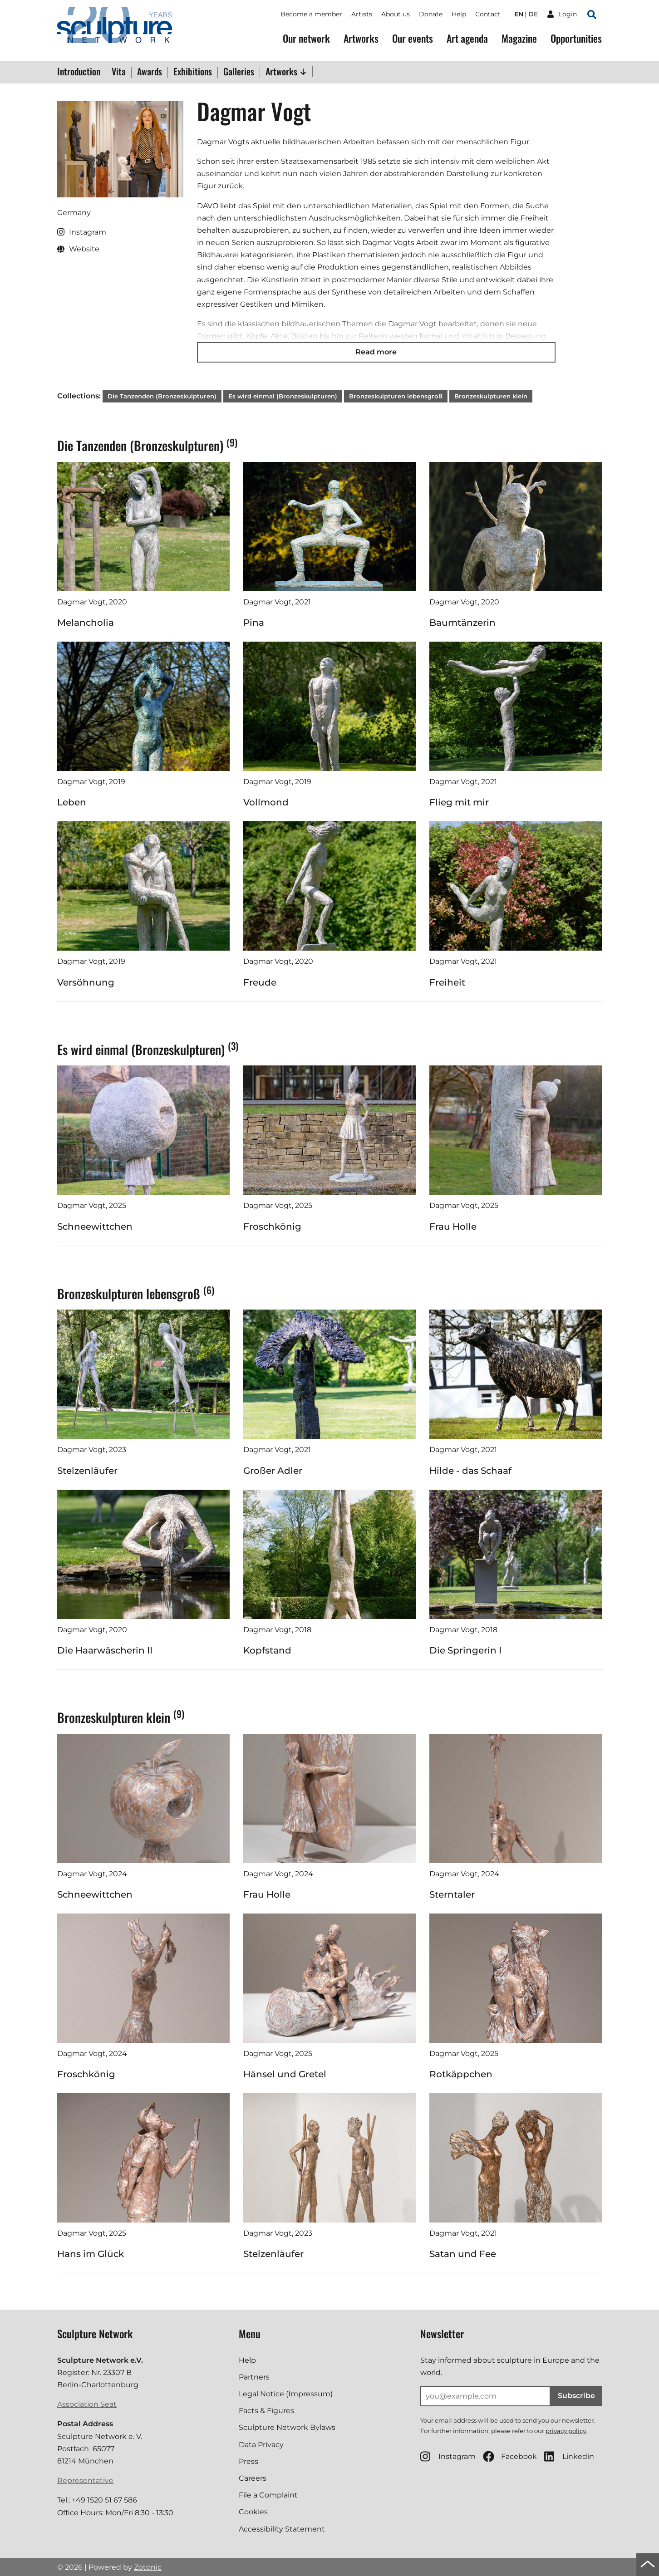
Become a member (311, 14)
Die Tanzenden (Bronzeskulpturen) (162, 396)
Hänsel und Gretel (284, 2074)
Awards (149, 72)
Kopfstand (267, 1650)
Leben (71, 802)
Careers (252, 2478)
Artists (361, 14)
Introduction (78, 72)
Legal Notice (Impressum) (286, 2394)
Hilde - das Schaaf (470, 1470)
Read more (376, 352)
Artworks (361, 38)
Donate (431, 14)
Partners (254, 2377)
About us (395, 14)
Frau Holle (453, 1226)
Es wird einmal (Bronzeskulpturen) (282, 396)
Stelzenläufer (87, 1470)
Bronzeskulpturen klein (490, 396)
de (533, 14)
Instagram (448, 2456)
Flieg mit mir (459, 802)
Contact (488, 14)
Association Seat (87, 2404)
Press (248, 2461)
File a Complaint (268, 2495)
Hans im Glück (90, 2253)
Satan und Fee (462, 2253)
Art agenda (467, 38)
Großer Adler (272, 1470)
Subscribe (576, 2395)
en (518, 14)
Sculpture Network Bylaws (287, 2427)
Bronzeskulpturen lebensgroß (396, 396)
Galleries (238, 72)
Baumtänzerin (462, 622)
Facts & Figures (266, 2410)
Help (459, 14)
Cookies (253, 2511)
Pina (253, 622)
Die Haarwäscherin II (104, 1650)
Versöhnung (85, 982)
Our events (412, 38)
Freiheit (447, 982)
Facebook (510, 2456)
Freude (259, 982)
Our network (306, 38)
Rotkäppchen (460, 2074)
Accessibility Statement (282, 2529)
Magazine (519, 38)
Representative (85, 2480)
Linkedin (569, 2456)
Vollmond (266, 802)
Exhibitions (192, 72)
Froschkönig (272, 1226)
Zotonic (148, 2567)
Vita (119, 72)
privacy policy (566, 2430)
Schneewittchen (95, 1226)
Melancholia (85, 622)
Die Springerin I (465, 1650)
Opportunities (576, 38)
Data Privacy (261, 2444)
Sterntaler (452, 1894)
